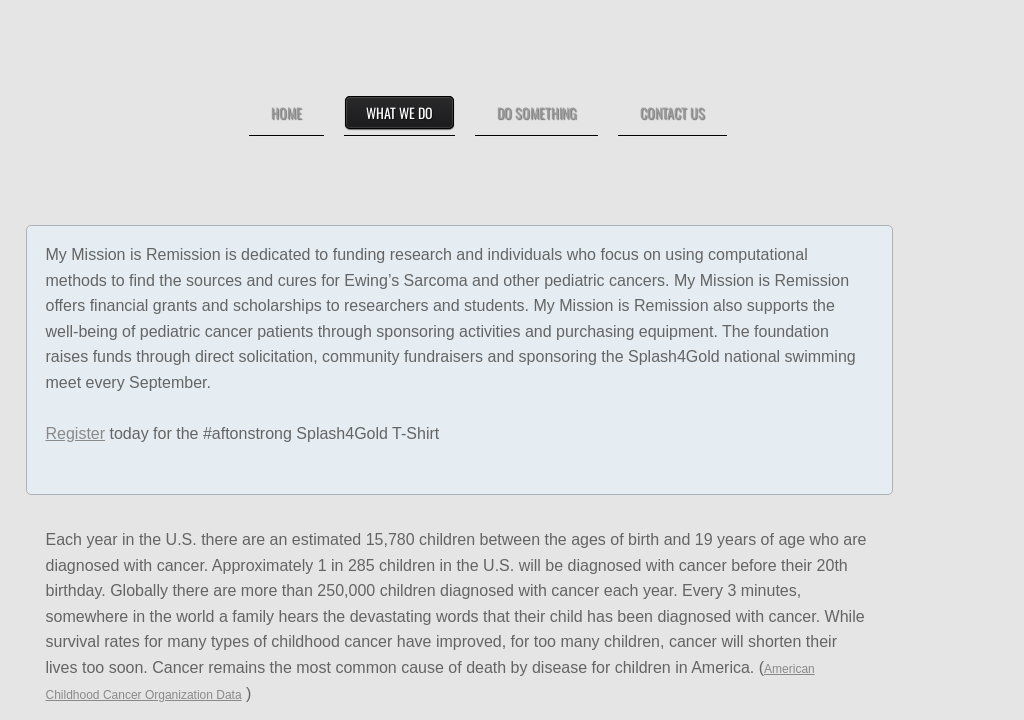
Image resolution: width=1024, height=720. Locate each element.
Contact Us (672, 112)
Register (76, 433)
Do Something (536, 112)
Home (286, 112)
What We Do (399, 112)
